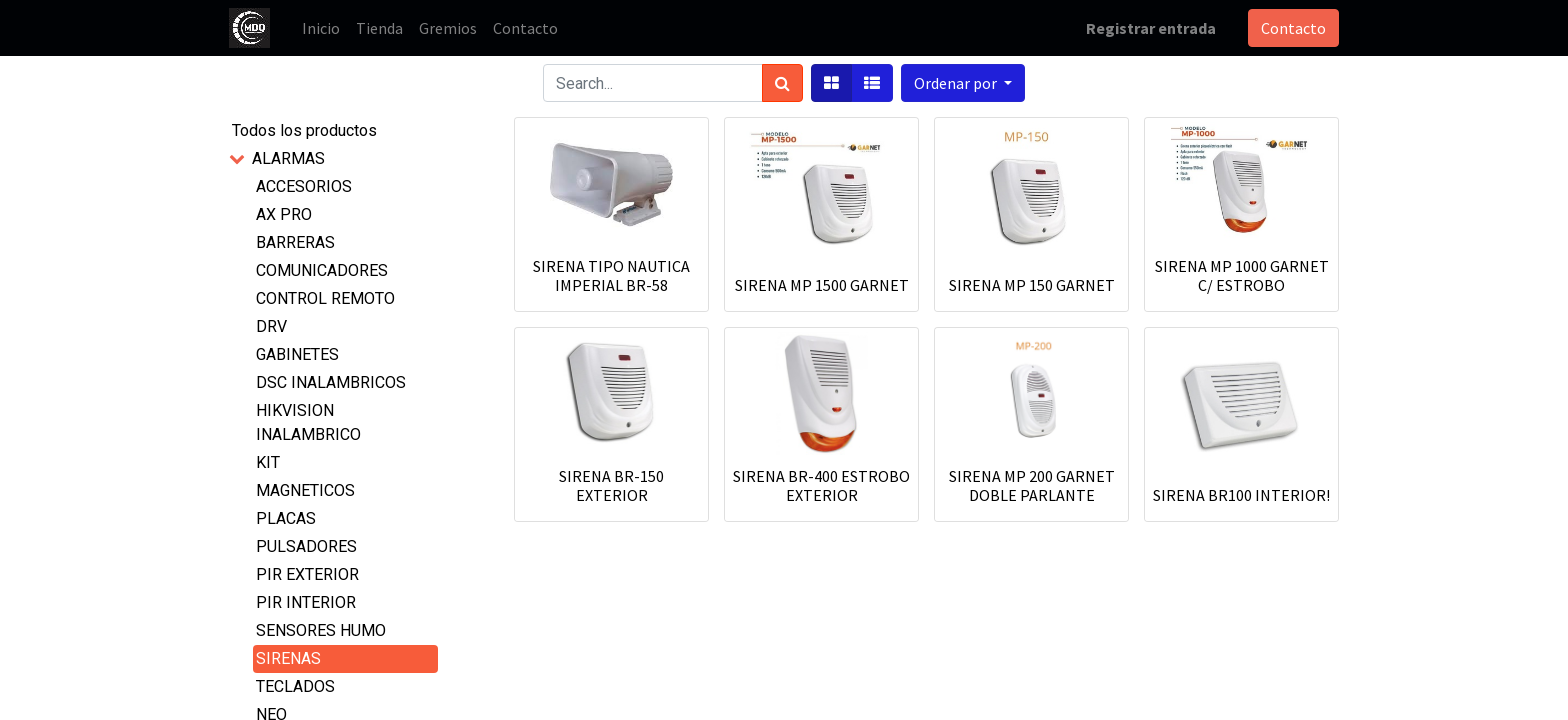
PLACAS (286, 518)
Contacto (1293, 28)
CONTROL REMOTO (325, 298)
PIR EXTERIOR (307, 574)
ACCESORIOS (304, 186)
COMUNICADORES (322, 270)
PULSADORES (306, 546)
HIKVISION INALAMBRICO (308, 422)
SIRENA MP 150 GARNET (1032, 285)
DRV (271, 326)
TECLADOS (295, 686)
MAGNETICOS (305, 490)
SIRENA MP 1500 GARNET (822, 285)
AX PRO (284, 214)
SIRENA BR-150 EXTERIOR (611, 485)
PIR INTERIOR (306, 602)
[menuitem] (321, 28)
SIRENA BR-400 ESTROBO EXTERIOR (821, 485)
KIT (268, 462)
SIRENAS (288, 658)
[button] (963, 83)
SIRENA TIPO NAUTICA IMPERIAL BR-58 (611, 275)
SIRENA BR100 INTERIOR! (1241, 495)
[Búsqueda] (782, 83)
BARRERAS (295, 242)
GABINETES (297, 354)
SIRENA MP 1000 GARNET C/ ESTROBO (1242, 275)
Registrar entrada (1151, 28)
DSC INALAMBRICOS (331, 382)
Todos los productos (304, 130)
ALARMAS (288, 158)
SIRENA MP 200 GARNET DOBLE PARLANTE (1032, 485)
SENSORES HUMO (321, 630)
